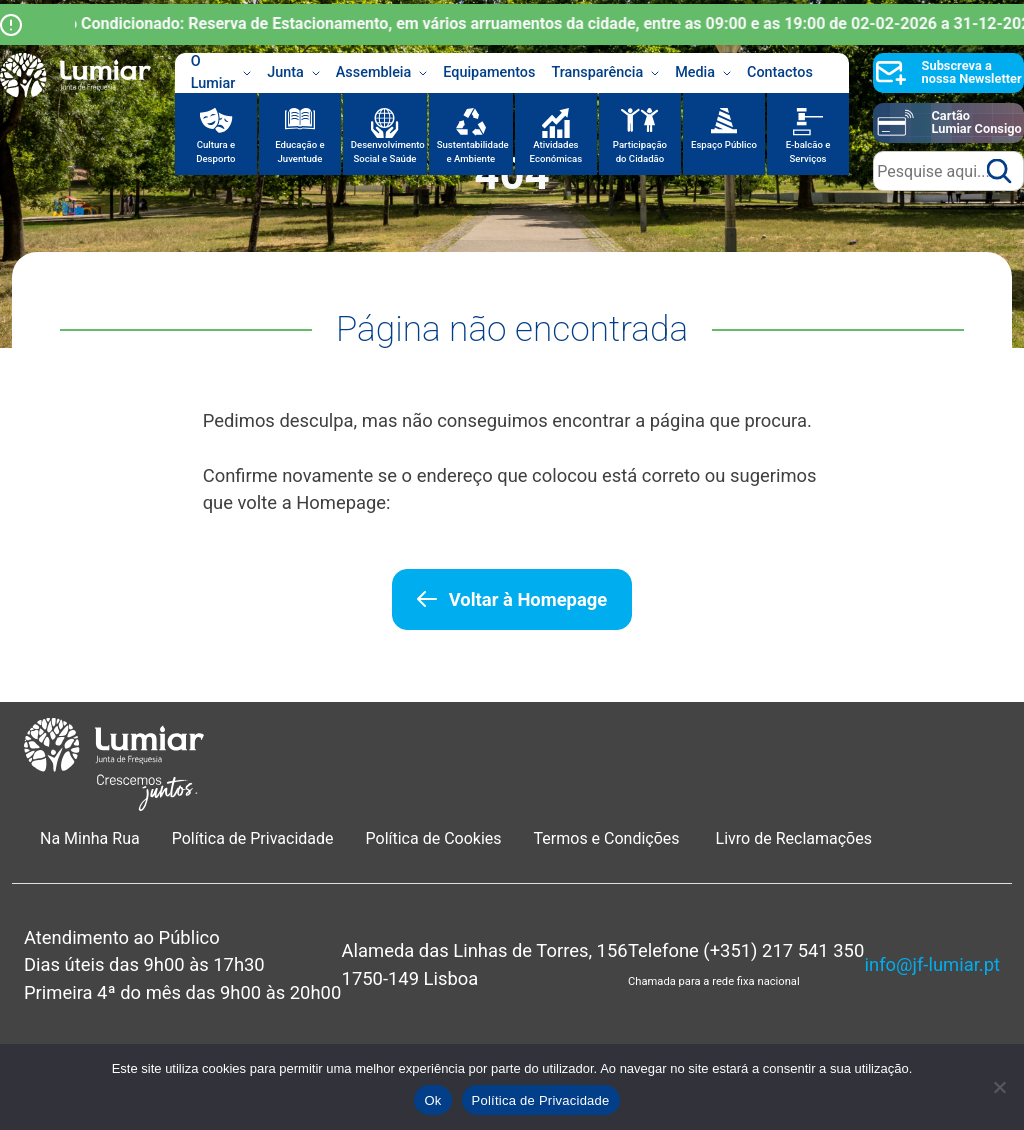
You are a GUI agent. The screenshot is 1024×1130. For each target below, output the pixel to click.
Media (703, 73)
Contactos (780, 72)
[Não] (999, 1087)
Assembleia (382, 73)
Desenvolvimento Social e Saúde (388, 151)
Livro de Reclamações (794, 838)
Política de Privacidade (253, 838)
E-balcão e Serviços (808, 151)
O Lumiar (221, 73)
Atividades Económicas (556, 151)
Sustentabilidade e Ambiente (473, 151)
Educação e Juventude (299, 151)
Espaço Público (724, 144)
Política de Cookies (434, 838)
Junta (293, 73)
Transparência (605, 73)
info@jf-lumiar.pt (932, 964)
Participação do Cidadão (640, 151)
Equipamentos (489, 72)
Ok (432, 1100)
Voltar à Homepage (528, 599)
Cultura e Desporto (215, 151)
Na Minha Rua (90, 838)
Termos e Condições (609, 838)
